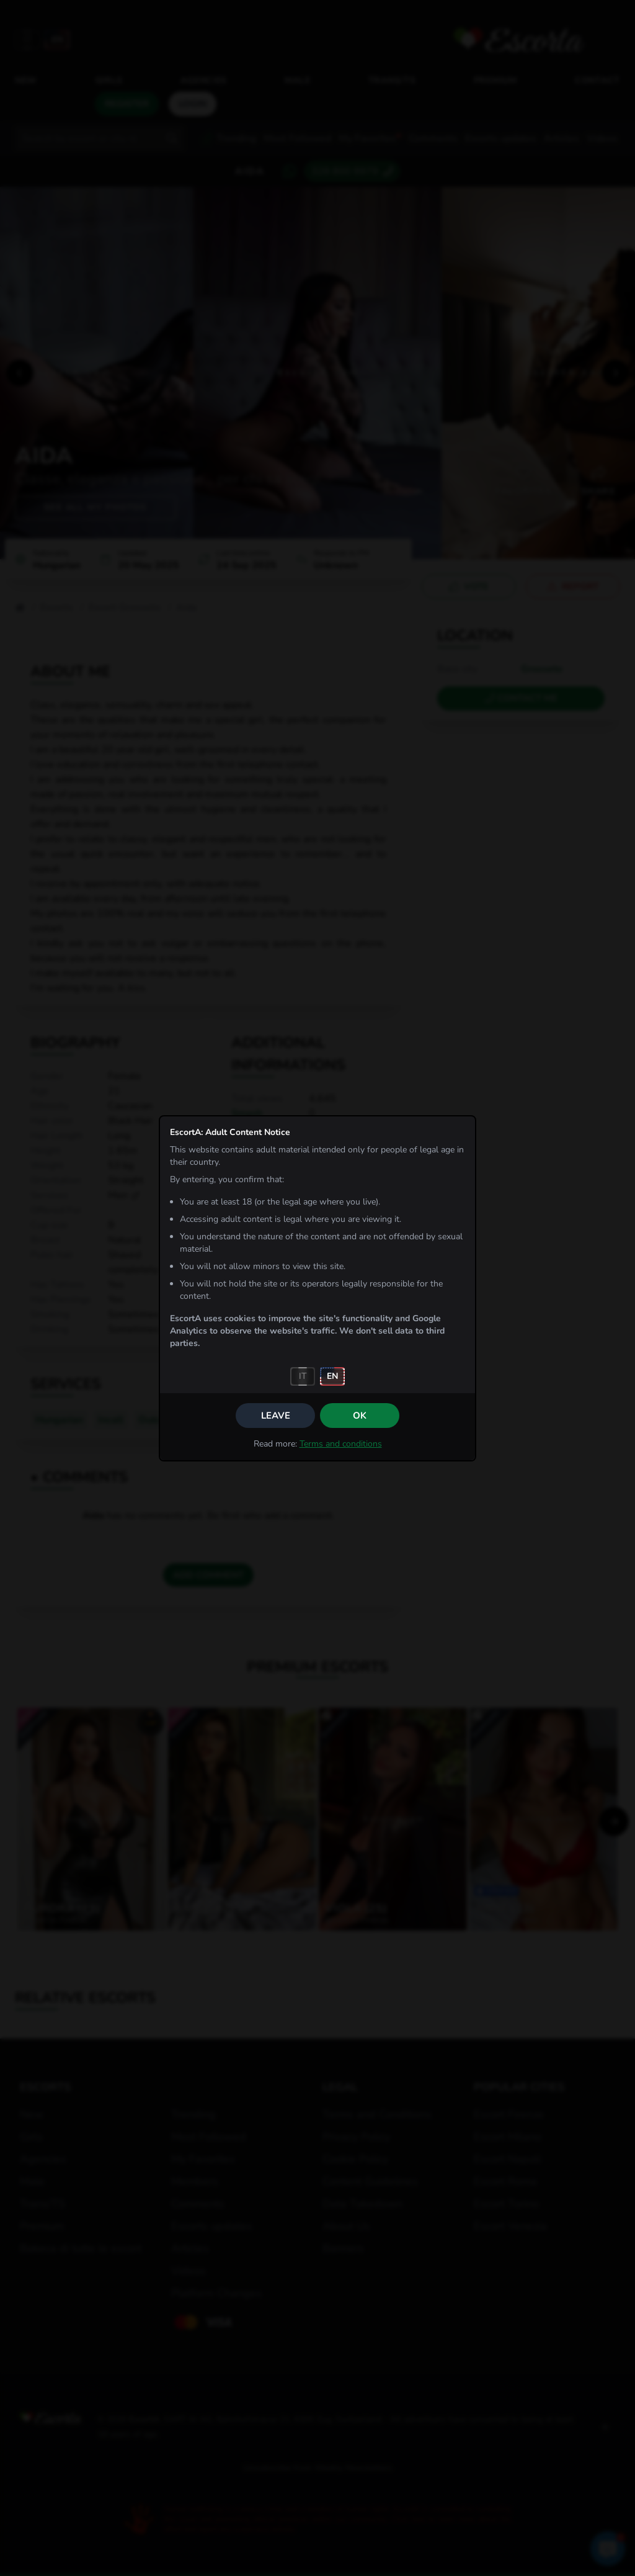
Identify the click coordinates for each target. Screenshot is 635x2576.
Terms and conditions (341, 1444)
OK (359, 1415)
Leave (275, 1415)
